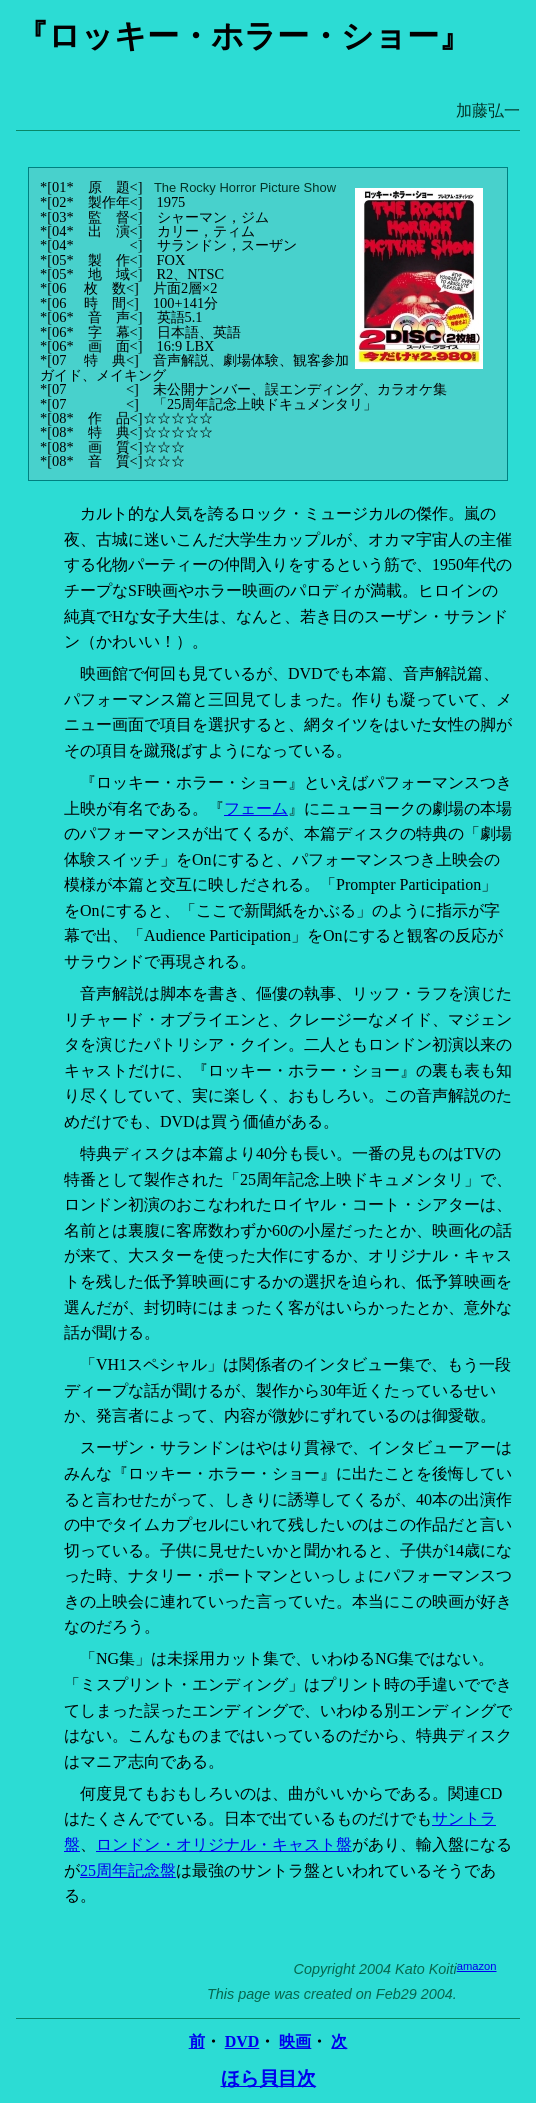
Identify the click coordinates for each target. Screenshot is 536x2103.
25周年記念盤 (128, 1870)
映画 (295, 2041)
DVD (242, 2041)
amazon (477, 1966)
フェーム (256, 808)
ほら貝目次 (268, 2078)
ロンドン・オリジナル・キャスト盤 (224, 1844)
